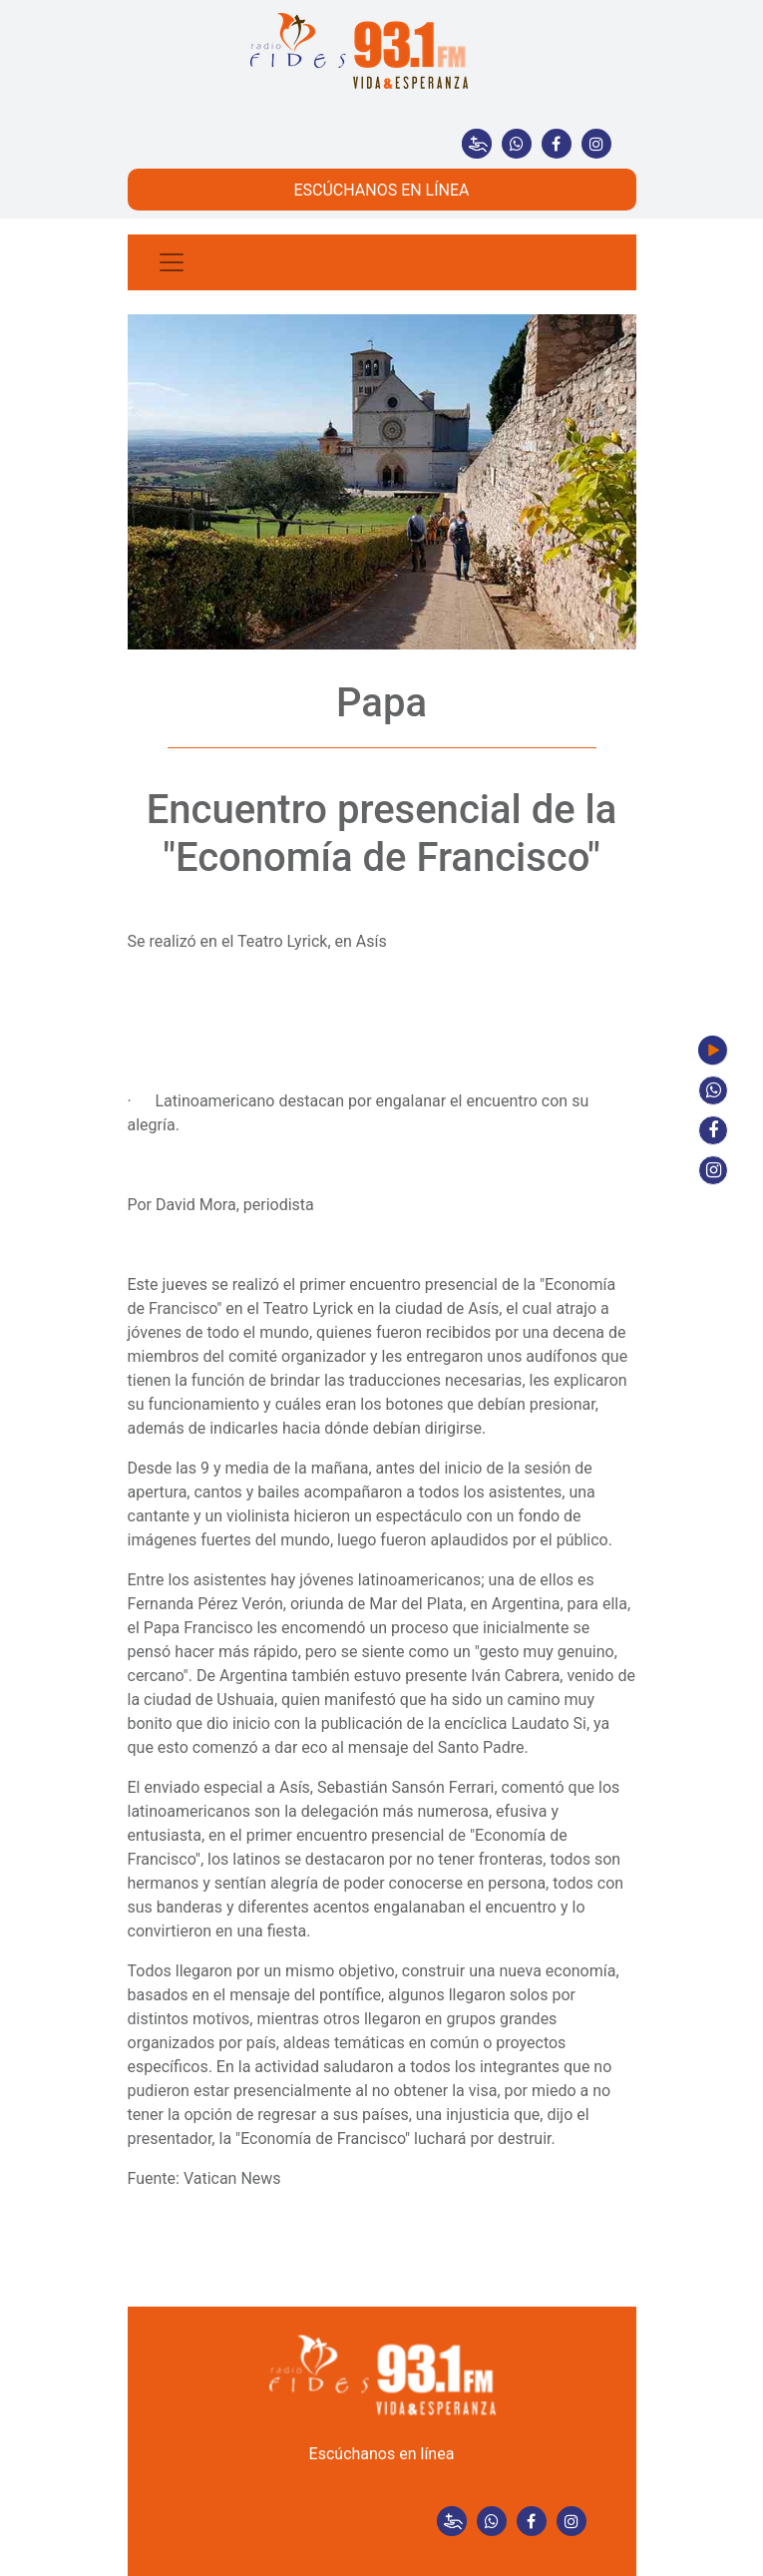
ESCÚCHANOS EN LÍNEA (381, 190)
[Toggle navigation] (171, 262)
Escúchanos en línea (382, 2453)
